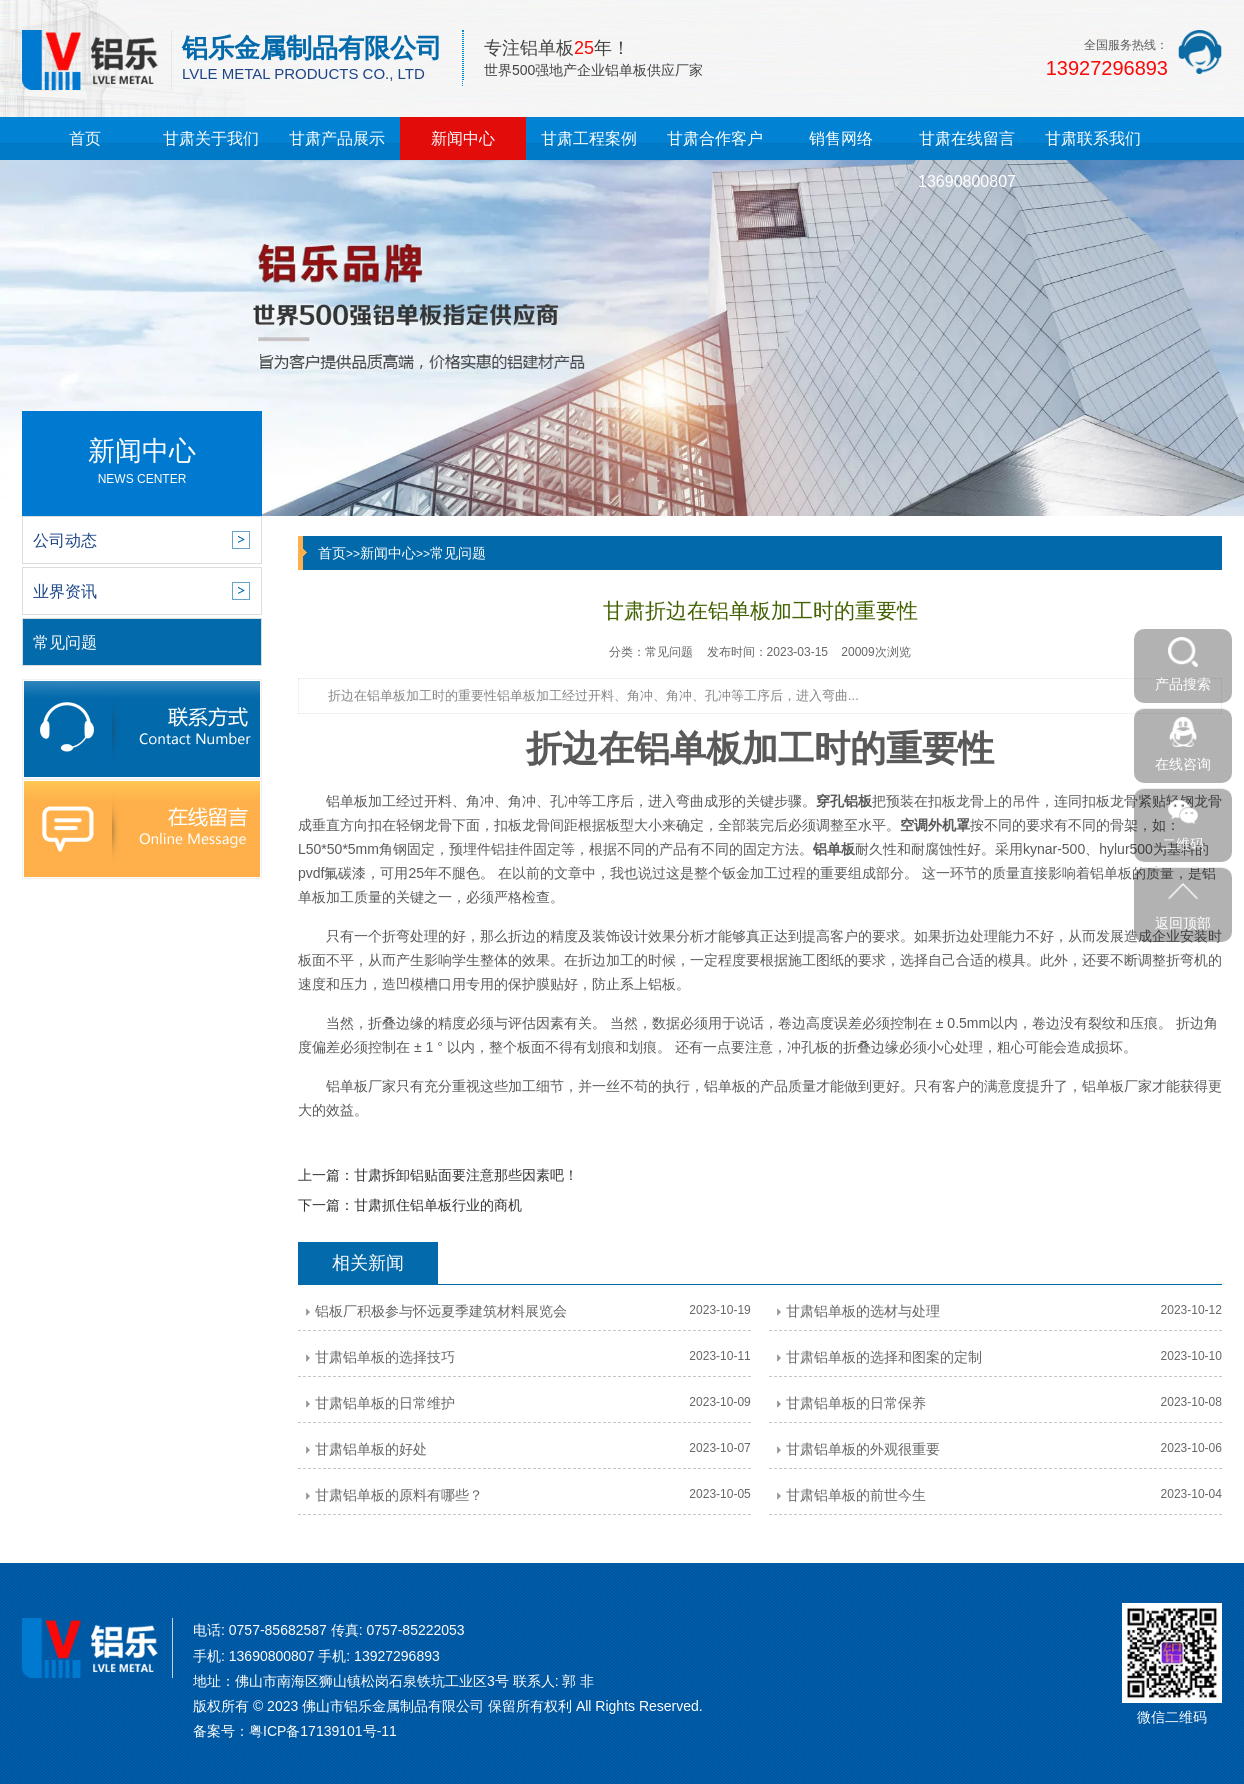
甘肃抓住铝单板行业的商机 (438, 1205)
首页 (85, 138)
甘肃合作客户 (715, 138)
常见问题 (458, 553)
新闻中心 (463, 138)
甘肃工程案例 (589, 138)
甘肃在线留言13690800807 (967, 160)
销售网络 (841, 138)
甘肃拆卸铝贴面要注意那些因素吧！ (466, 1175)
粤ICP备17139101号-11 (323, 1731)
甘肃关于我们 (211, 138)
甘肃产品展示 (337, 138)
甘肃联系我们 (1093, 138)
